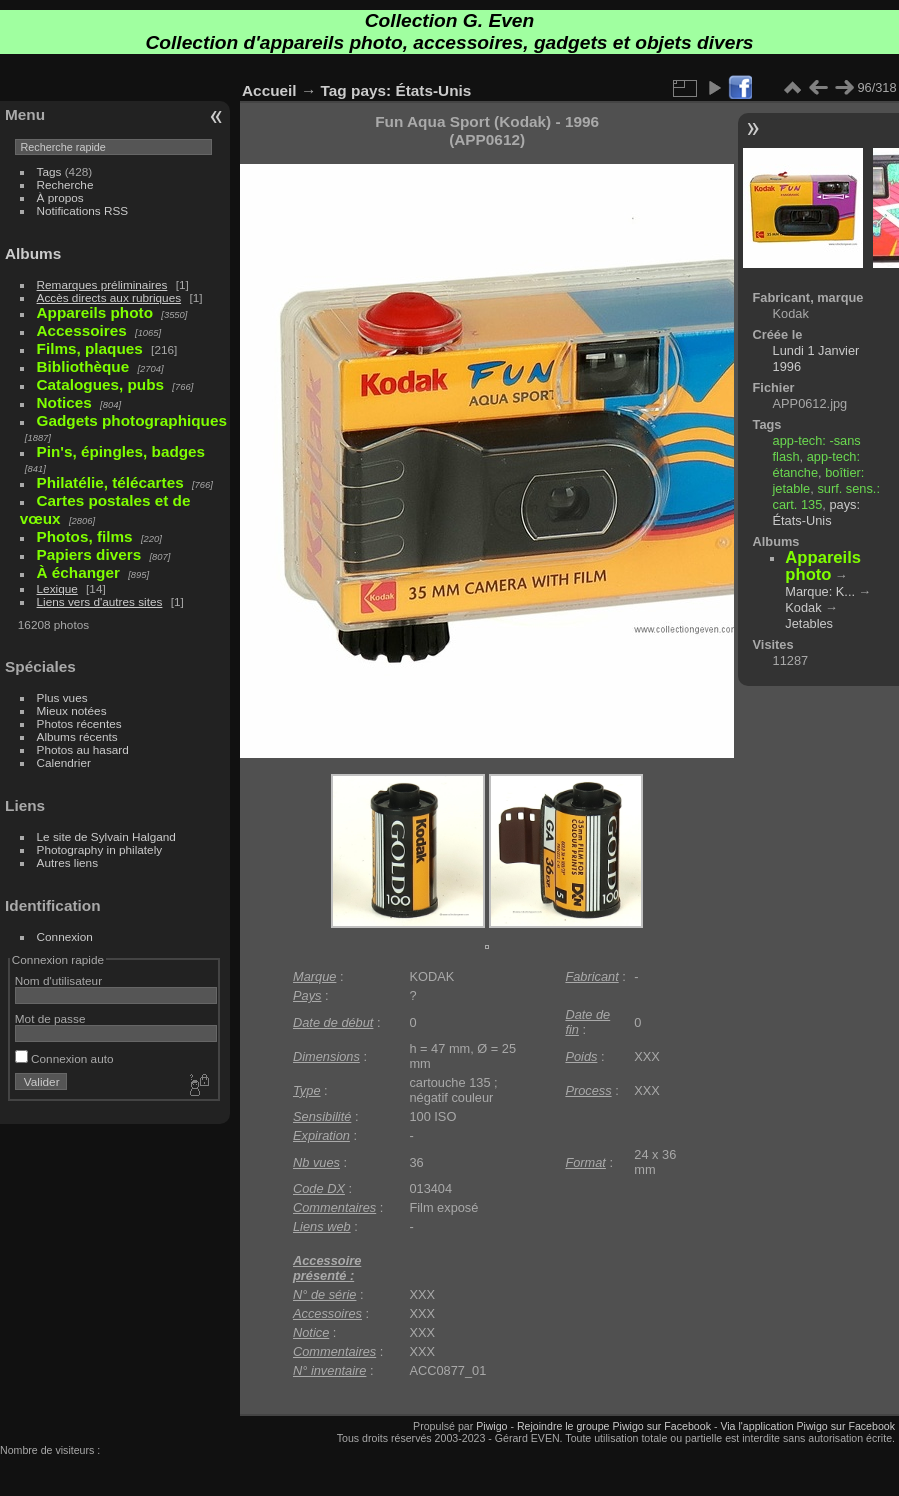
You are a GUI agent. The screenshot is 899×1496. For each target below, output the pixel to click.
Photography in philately (100, 849)
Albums (33, 253)
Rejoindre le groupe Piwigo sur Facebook (614, 1426)
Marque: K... (820, 591)
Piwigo (491, 1426)
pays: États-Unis (411, 90)
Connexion (65, 936)
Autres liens (67, 862)
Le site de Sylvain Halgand (106, 836)
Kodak (803, 607)
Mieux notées (72, 710)
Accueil (269, 90)
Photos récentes (79, 723)
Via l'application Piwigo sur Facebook (807, 1426)
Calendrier (64, 762)
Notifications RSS (83, 210)
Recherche (65, 184)
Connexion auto (64, 1058)
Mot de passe (50, 1018)
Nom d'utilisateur (58, 980)
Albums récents (77, 736)
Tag (334, 90)
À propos (60, 197)
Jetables (809, 623)
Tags (49, 171)
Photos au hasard (83, 749)
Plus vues (62, 697)
